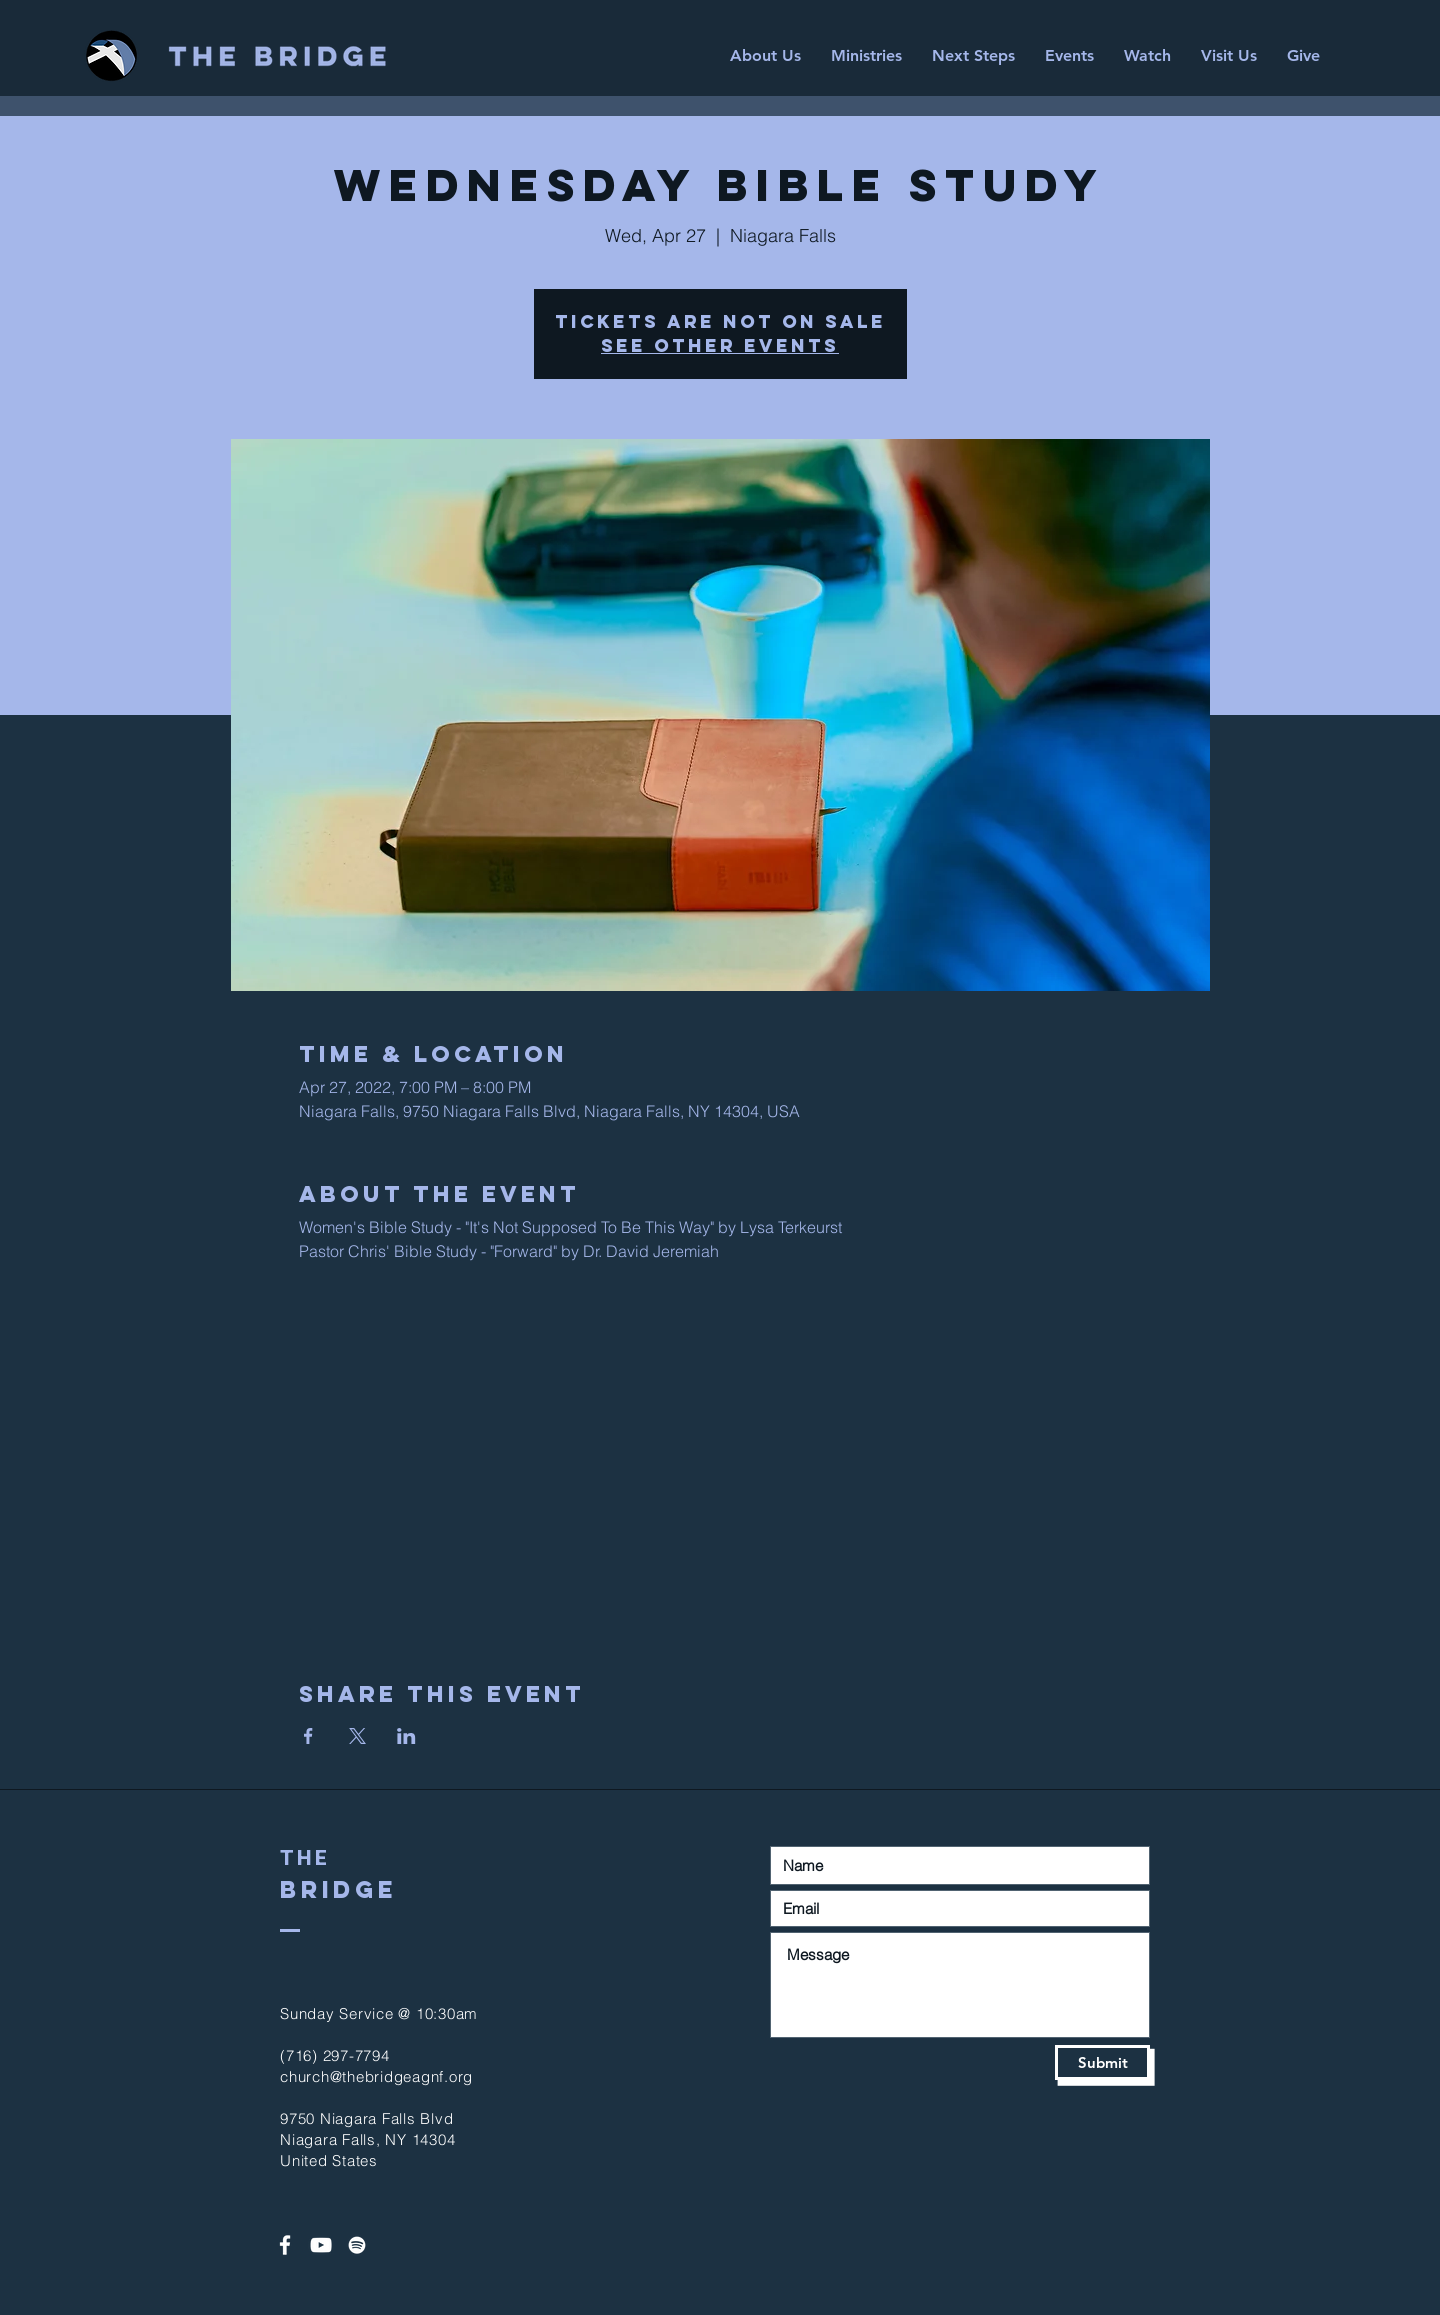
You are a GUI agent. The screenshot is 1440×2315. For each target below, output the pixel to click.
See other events (720, 345)
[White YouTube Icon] (321, 2245)
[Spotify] (357, 2245)
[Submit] (1102, 2062)
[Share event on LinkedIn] (406, 1736)
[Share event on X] (357, 1736)
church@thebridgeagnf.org (376, 2076)
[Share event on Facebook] (308, 1736)
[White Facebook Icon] (285, 2245)
